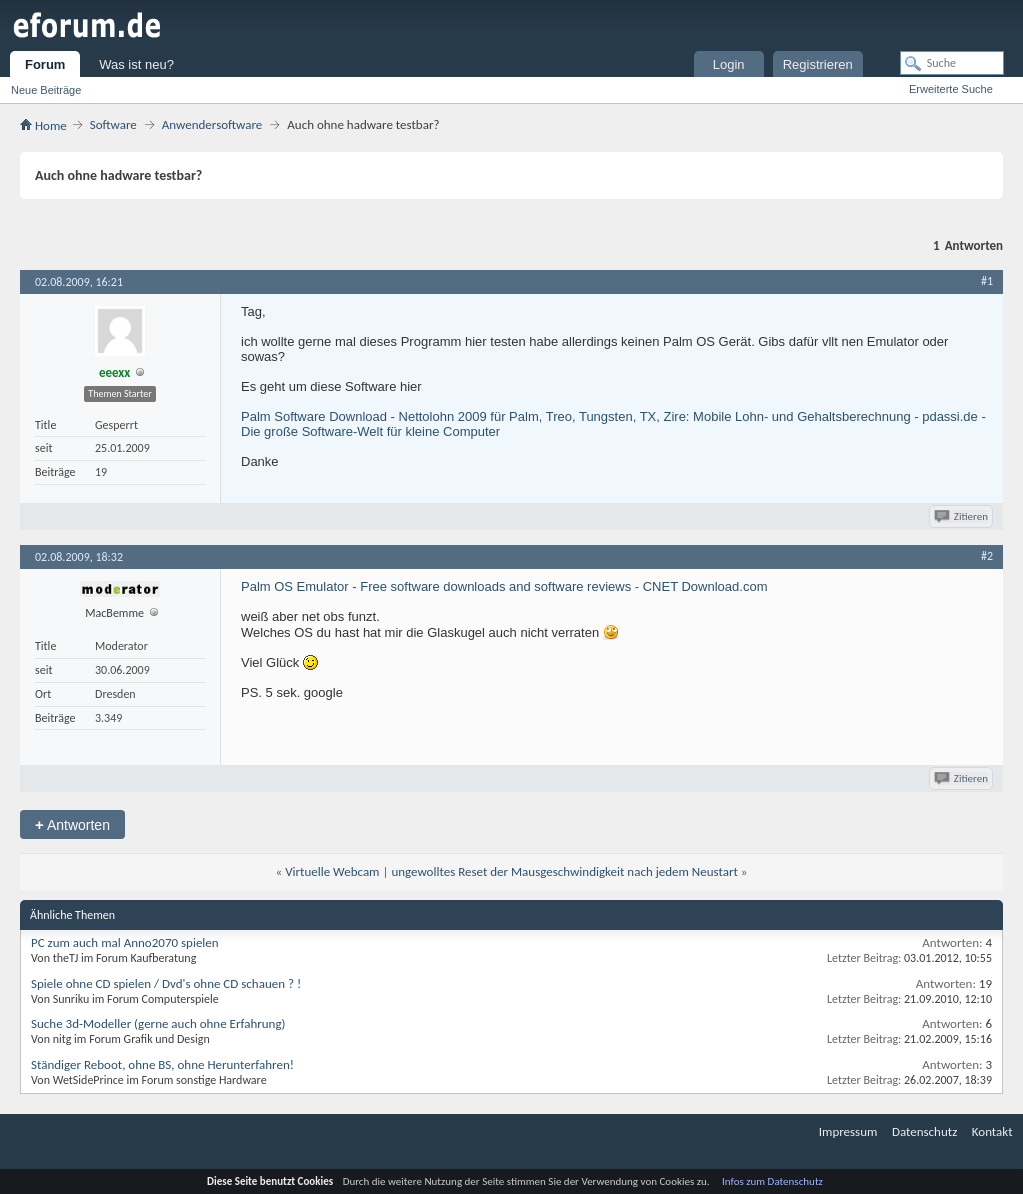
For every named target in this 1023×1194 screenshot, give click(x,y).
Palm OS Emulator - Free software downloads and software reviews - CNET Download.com (504, 586)
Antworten (72, 824)
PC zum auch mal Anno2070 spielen (125, 942)
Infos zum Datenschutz (772, 1181)
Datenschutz (924, 1131)
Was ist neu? (136, 64)
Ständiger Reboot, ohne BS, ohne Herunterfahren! (162, 1064)
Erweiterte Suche (951, 89)
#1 (987, 281)
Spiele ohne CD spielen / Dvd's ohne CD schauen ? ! (166, 983)
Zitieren (962, 516)
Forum (45, 64)
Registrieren (818, 64)
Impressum (848, 1131)
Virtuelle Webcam (332, 871)
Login (729, 64)
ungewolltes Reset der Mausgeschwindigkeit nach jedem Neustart (564, 871)
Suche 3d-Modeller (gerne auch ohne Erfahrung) (158, 1023)
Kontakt (992, 1131)
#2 (987, 556)
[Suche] (952, 63)
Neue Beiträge (46, 90)
